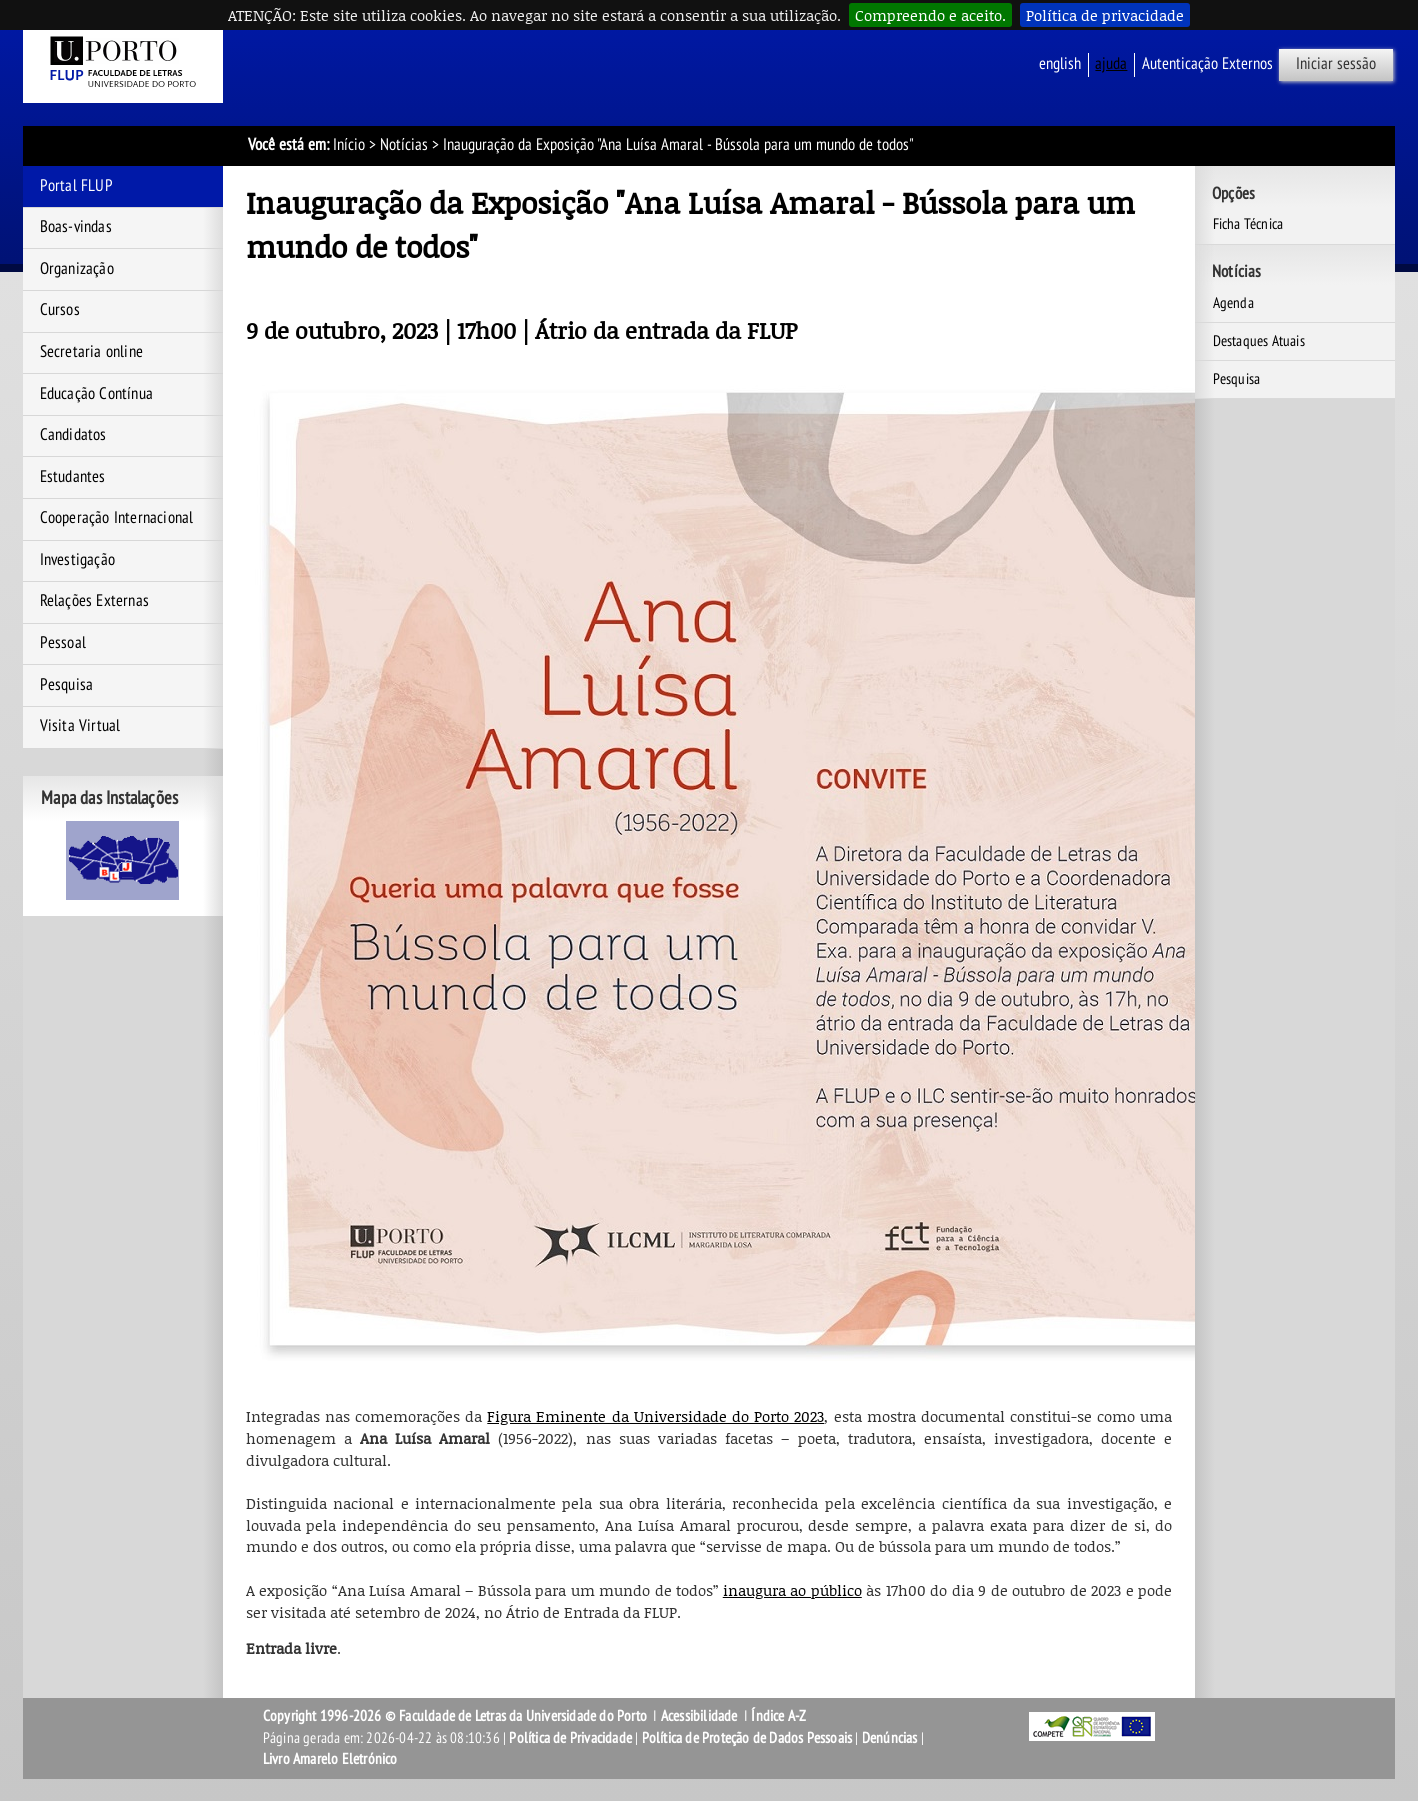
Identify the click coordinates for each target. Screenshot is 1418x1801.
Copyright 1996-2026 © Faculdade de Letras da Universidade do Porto (456, 1716)
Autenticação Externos (1207, 64)
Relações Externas (94, 601)
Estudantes (73, 477)
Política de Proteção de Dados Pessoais (747, 1738)
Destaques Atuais (1259, 341)
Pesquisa (67, 685)
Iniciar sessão (1336, 64)
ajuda (1111, 64)
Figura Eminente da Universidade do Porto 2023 (655, 1416)
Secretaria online (91, 352)
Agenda (1233, 303)
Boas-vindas (76, 227)
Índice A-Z (778, 1716)
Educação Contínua (96, 394)
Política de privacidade (1105, 15)
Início (349, 145)
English (1060, 64)
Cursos (60, 310)
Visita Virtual (80, 726)
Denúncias (890, 1738)
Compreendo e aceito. (930, 15)
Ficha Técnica (1248, 224)
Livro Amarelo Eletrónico (330, 1759)
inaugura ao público (792, 1590)
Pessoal (63, 643)
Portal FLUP (76, 186)
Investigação (77, 560)
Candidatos (73, 435)
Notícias (404, 145)
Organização (77, 269)
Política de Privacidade (570, 1738)
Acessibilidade (699, 1716)
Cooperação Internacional (117, 518)
